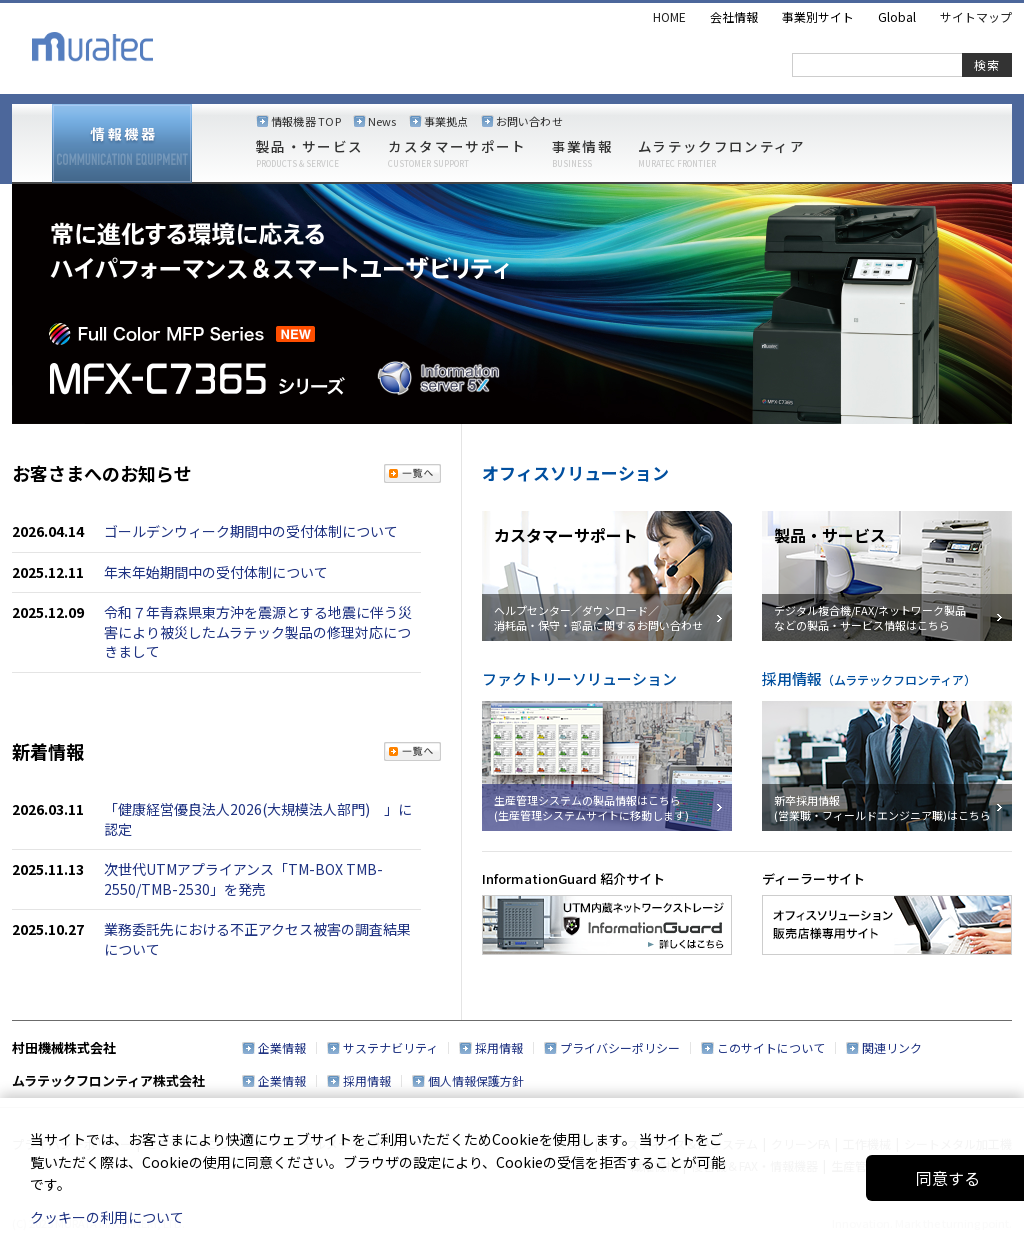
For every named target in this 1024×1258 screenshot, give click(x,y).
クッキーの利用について (107, 1217)
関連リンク (892, 1047)
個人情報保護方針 (476, 1080)
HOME (669, 16)
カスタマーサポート (457, 154)
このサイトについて (771, 1047)
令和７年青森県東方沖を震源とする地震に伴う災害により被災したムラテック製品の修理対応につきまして (258, 631)
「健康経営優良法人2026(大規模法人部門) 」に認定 (258, 819)
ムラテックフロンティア (721, 154)
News (382, 121)
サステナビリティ (390, 1047)
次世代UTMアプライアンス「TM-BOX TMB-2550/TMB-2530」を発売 (243, 879)
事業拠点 (446, 121)
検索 (987, 64)
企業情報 (282, 1047)
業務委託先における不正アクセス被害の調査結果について (257, 939)
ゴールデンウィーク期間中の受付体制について (251, 531)
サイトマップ (976, 16)
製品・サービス (309, 154)
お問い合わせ (529, 121)
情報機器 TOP (306, 121)
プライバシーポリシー (620, 1047)
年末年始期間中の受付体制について (216, 572)
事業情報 (582, 154)
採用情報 (499, 1047)
